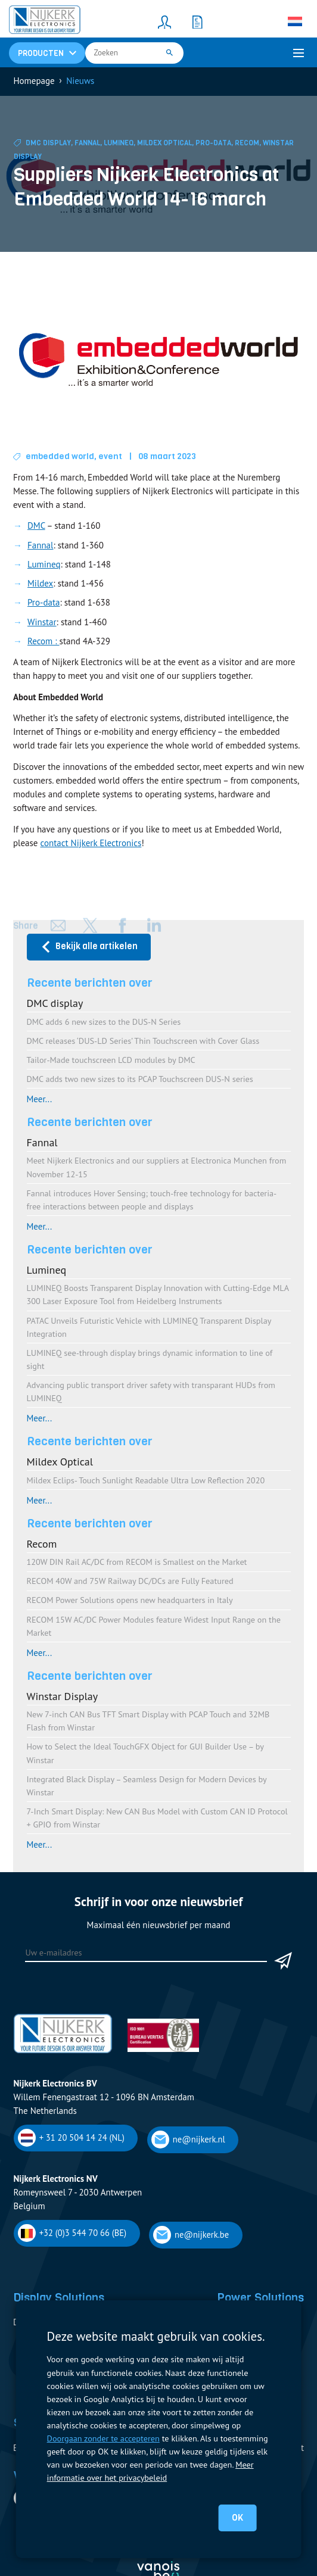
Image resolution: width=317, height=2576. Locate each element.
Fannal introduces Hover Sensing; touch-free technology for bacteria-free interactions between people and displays (152, 1199)
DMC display (48, 143)
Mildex (40, 583)
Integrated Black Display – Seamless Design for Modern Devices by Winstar (147, 1785)
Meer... (39, 1099)
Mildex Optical (164, 143)
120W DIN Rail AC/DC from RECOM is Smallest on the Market (137, 1561)
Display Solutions (58, 2297)
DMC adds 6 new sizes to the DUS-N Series (104, 1021)
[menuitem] (295, 21)
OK (237, 2518)
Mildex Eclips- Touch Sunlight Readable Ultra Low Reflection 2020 (146, 1480)
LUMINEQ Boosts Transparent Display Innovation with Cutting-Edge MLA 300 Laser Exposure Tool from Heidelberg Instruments (158, 1294)
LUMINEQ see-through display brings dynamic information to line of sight (150, 1359)
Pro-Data (213, 143)
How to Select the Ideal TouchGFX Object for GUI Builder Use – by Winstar (145, 1753)
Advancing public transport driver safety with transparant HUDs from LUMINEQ (151, 1391)
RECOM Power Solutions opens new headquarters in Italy (130, 1599)
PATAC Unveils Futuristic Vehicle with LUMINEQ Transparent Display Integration (149, 1327)
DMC (36, 525)
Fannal (87, 143)
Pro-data (43, 602)
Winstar (42, 622)
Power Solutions (260, 2297)
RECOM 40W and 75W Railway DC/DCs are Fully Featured (130, 1580)
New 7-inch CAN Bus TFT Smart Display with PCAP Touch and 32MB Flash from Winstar (148, 1720)
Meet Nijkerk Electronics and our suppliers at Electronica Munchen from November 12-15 (157, 1167)
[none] (295, 21)
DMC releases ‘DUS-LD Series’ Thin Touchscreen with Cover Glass (143, 1040)
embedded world (60, 456)
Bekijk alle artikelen (89, 946)
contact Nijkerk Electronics (91, 843)
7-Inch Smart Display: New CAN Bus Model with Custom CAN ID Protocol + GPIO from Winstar (157, 1817)
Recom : (43, 641)
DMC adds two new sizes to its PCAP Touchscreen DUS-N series (140, 1078)
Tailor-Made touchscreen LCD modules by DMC (111, 1059)
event (110, 456)
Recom (247, 143)
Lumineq (118, 143)
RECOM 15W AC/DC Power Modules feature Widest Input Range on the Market (154, 1626)
